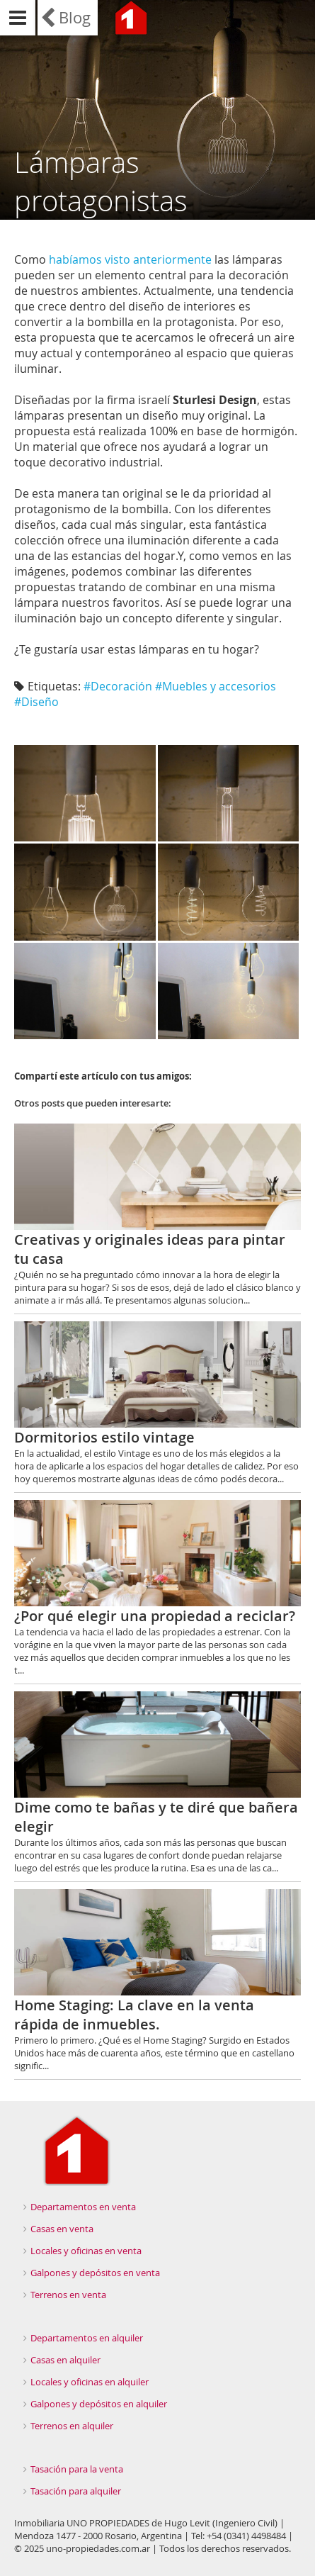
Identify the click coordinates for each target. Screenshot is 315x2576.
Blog (75, 17)
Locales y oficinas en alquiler (89, 2381)
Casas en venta (61, 2228)
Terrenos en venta (68, 2294)
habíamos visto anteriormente (130, 259)
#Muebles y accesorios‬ (215, 686)
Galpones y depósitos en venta (95, 2272)
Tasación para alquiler (75, 2491)
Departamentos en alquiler (86, 2337)
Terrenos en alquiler (71, 2425)
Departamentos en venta (83, 2206)
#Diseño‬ (36, 702)
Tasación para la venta (76, 2469)
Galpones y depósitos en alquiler (98, 2403)
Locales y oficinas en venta (86, 2250)
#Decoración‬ (118, 686)
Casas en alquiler (65, 2359)
